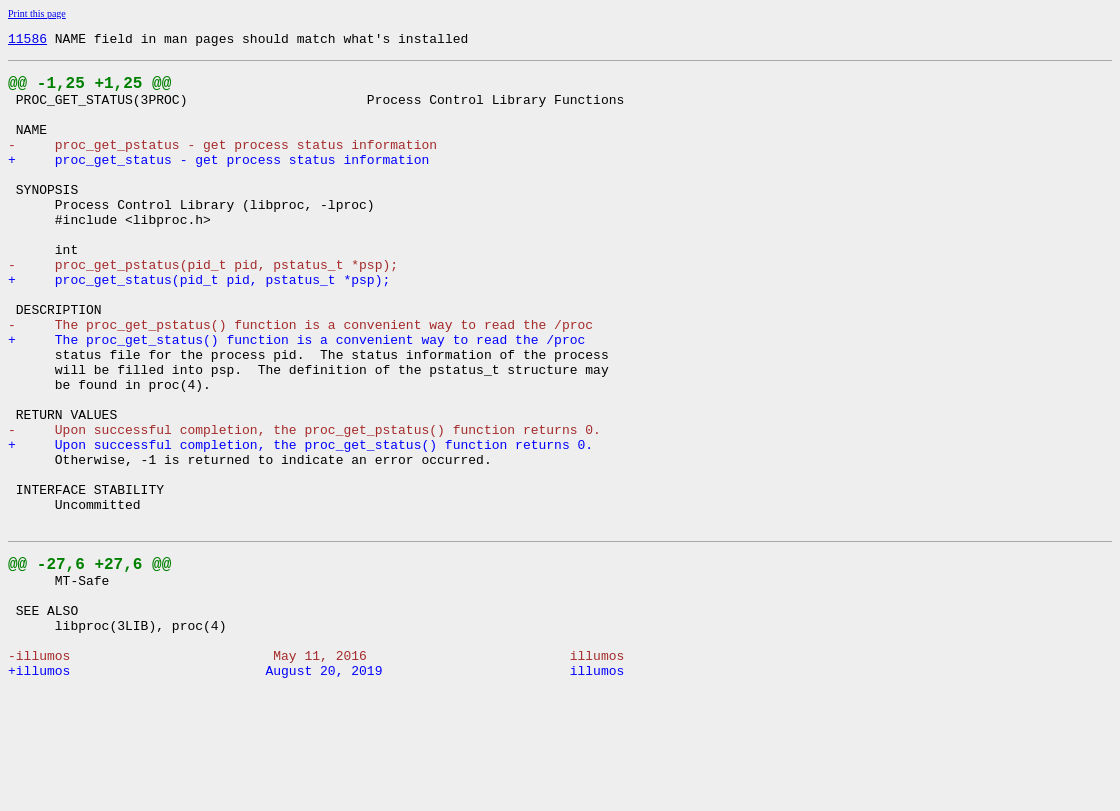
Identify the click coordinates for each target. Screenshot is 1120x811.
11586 (27, 41)
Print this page (37, 13)
